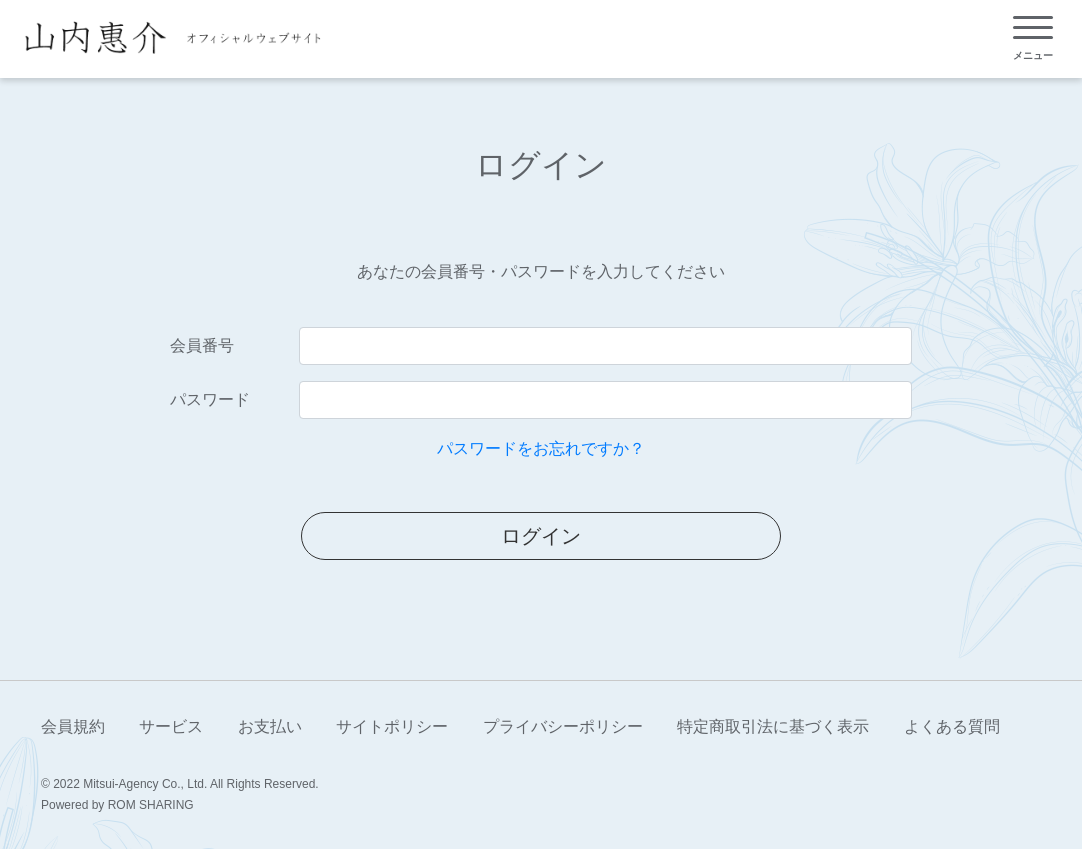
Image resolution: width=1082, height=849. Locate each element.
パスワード (210, 399)
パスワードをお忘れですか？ (541, 448)
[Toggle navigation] (1033, 38)
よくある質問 (952, 726)
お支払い (270, 726)
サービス (171, 726)
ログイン (541, 536)
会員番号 (202, 345)
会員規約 (73, 726)
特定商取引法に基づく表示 (773, 726)
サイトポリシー (392, 726)
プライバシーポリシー (563, 726)
